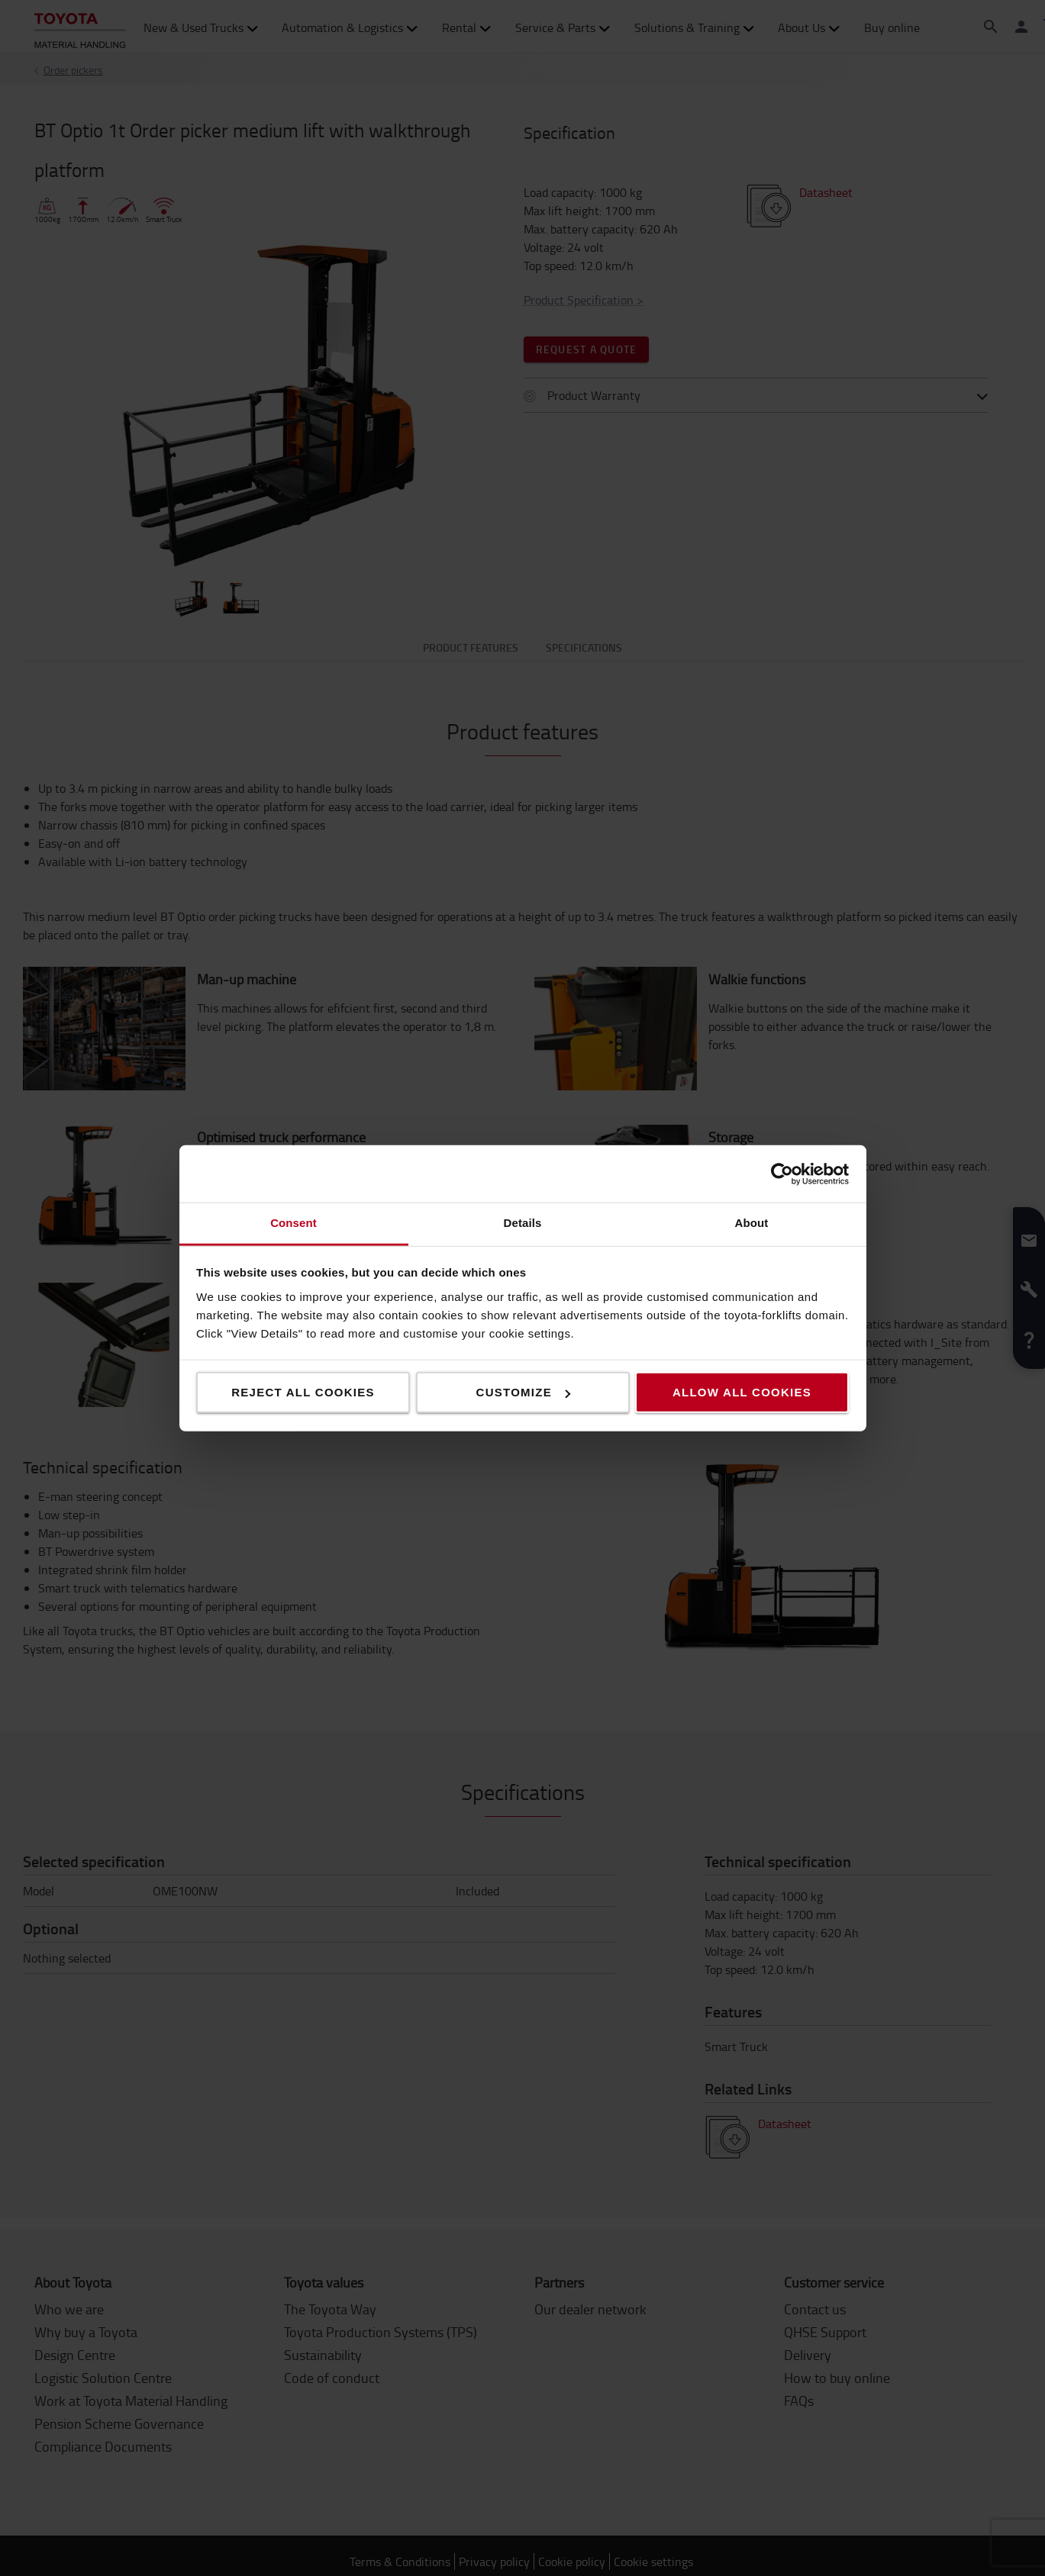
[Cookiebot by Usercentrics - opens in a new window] (782, 1173)
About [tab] (752, 1222)
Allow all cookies (741, 1392)
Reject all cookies (303, 1392)
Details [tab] (523, 1222)
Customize (523, 1392)
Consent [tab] (293, 1222)
